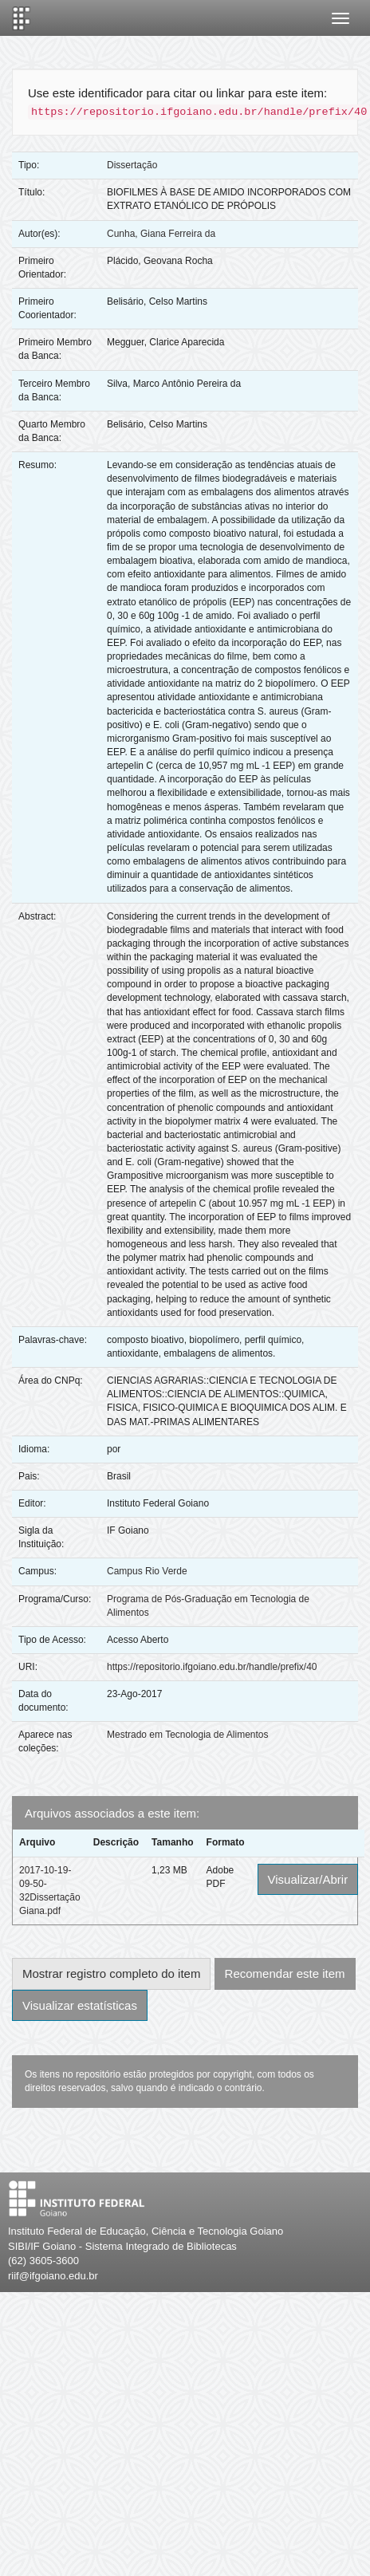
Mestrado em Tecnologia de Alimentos (188, 1734)
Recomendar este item (285, 1973)
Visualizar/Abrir (308, 1879)
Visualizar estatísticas (79, 2005)
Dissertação (132, 165)
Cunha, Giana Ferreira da (161, 233)
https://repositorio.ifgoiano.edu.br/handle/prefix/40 (212, 1666)
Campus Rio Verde (147, 1571)
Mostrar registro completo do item (111, 1973)
